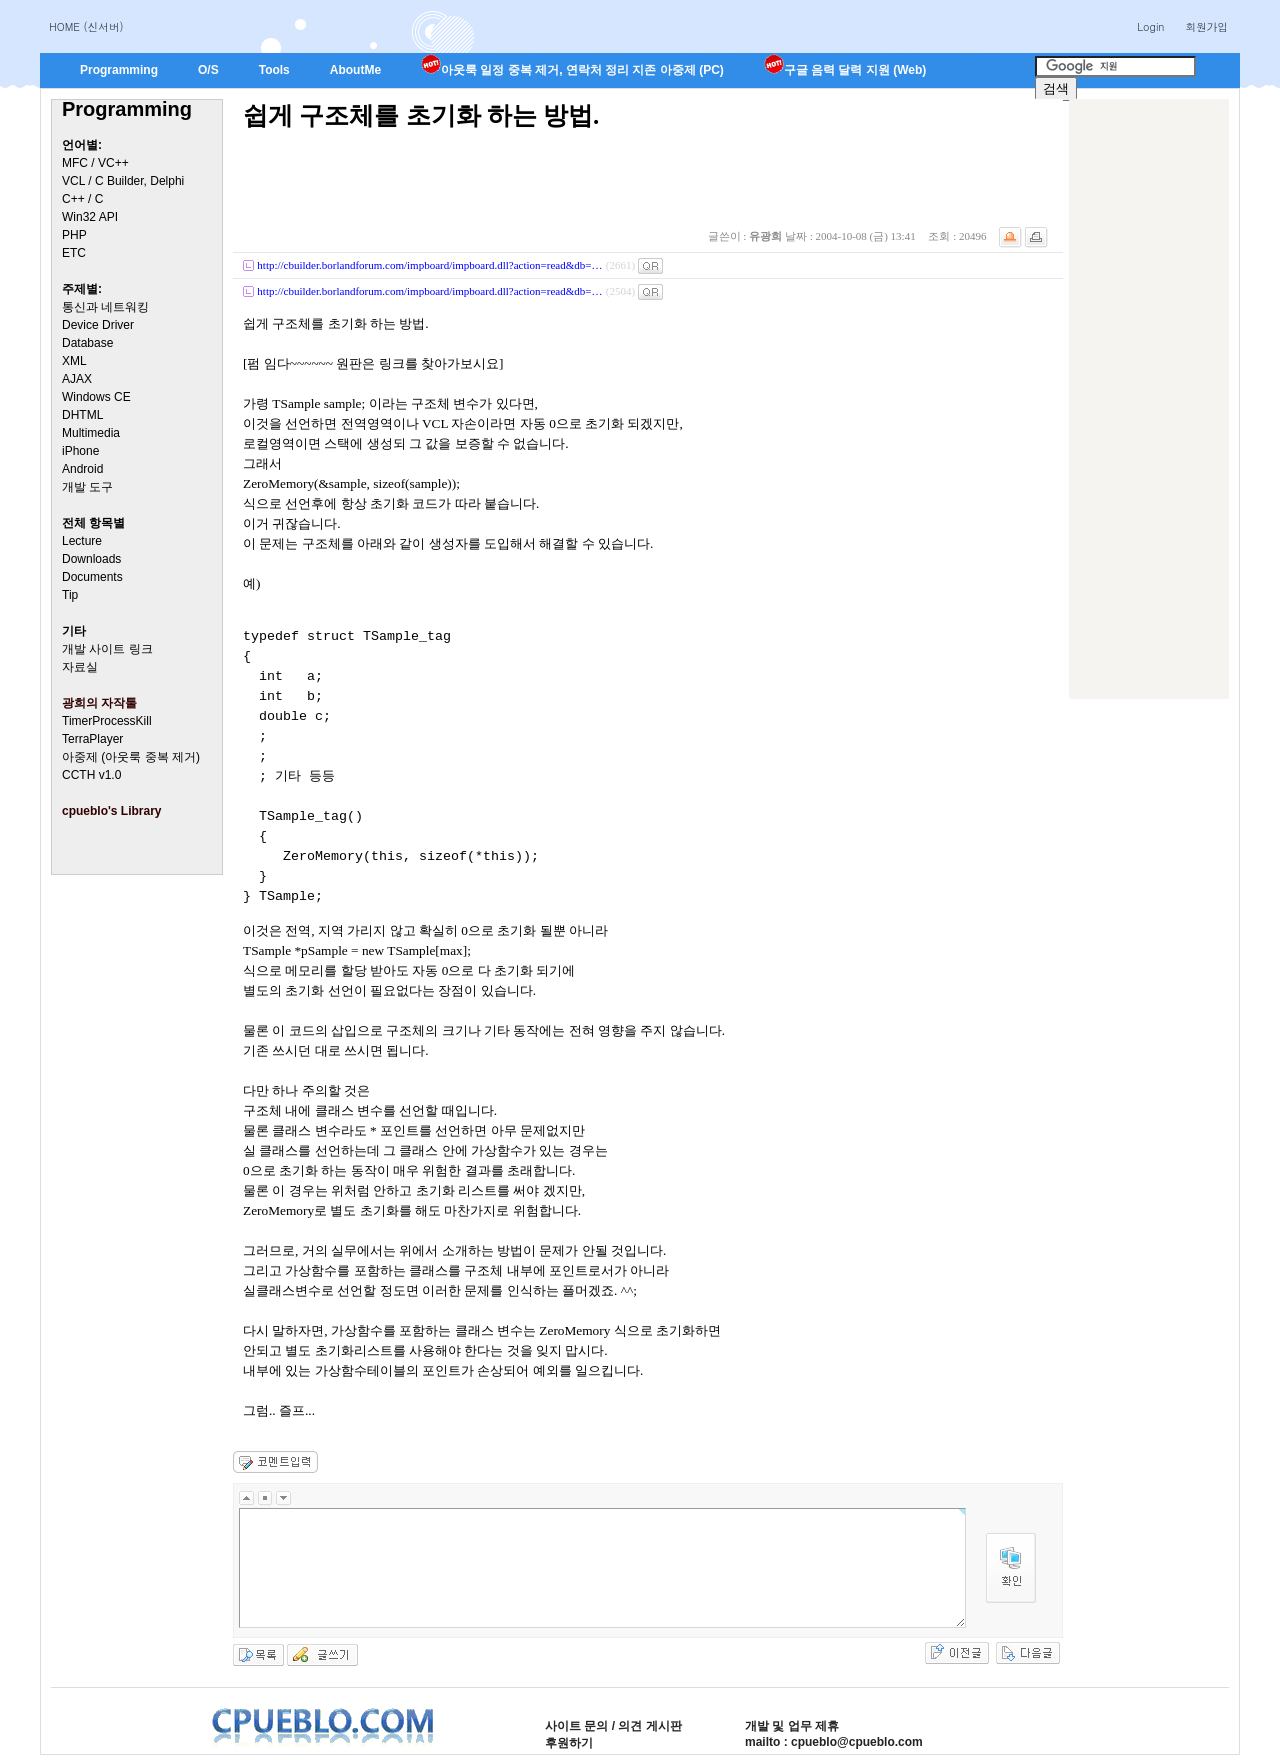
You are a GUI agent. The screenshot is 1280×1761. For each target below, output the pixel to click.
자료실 (80, 667)
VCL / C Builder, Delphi (123, 181)
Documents (92, 577)
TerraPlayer (92, 739)
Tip (70, 595)
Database (87, 343)
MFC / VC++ (95, 163)
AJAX (77, 379)
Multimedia (91, 433)
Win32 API (90, 217)
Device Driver (98, 325)
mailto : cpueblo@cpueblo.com (834, 1742)
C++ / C (82, 199)
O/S (208, 70)
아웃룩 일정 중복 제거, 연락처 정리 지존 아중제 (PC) (572, 70)
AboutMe (355, 70)
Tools (274, 70)
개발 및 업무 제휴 (792, 1726)
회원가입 (1206, 26)
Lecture (82, 541)
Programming (119, 70)
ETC (74, 253)
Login (1150, 26)
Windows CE (96, 397)
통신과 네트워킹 (105, 307)
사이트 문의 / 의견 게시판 (613, 1726)
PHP (74, 235)
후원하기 (569, 1743)
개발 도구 (87, 487)
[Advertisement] (1149, 399)
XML (74, 361)
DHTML (82, 415)
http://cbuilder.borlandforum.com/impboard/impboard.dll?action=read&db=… (429, 265)
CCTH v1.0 (91, 775)
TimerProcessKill (107, 721)
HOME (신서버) (86, 26)
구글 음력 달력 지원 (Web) (845, 70)
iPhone (80, 451)
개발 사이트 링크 (107, 649)
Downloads (91, 559)
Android (82, 469)
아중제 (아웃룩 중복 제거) (131, 757)
